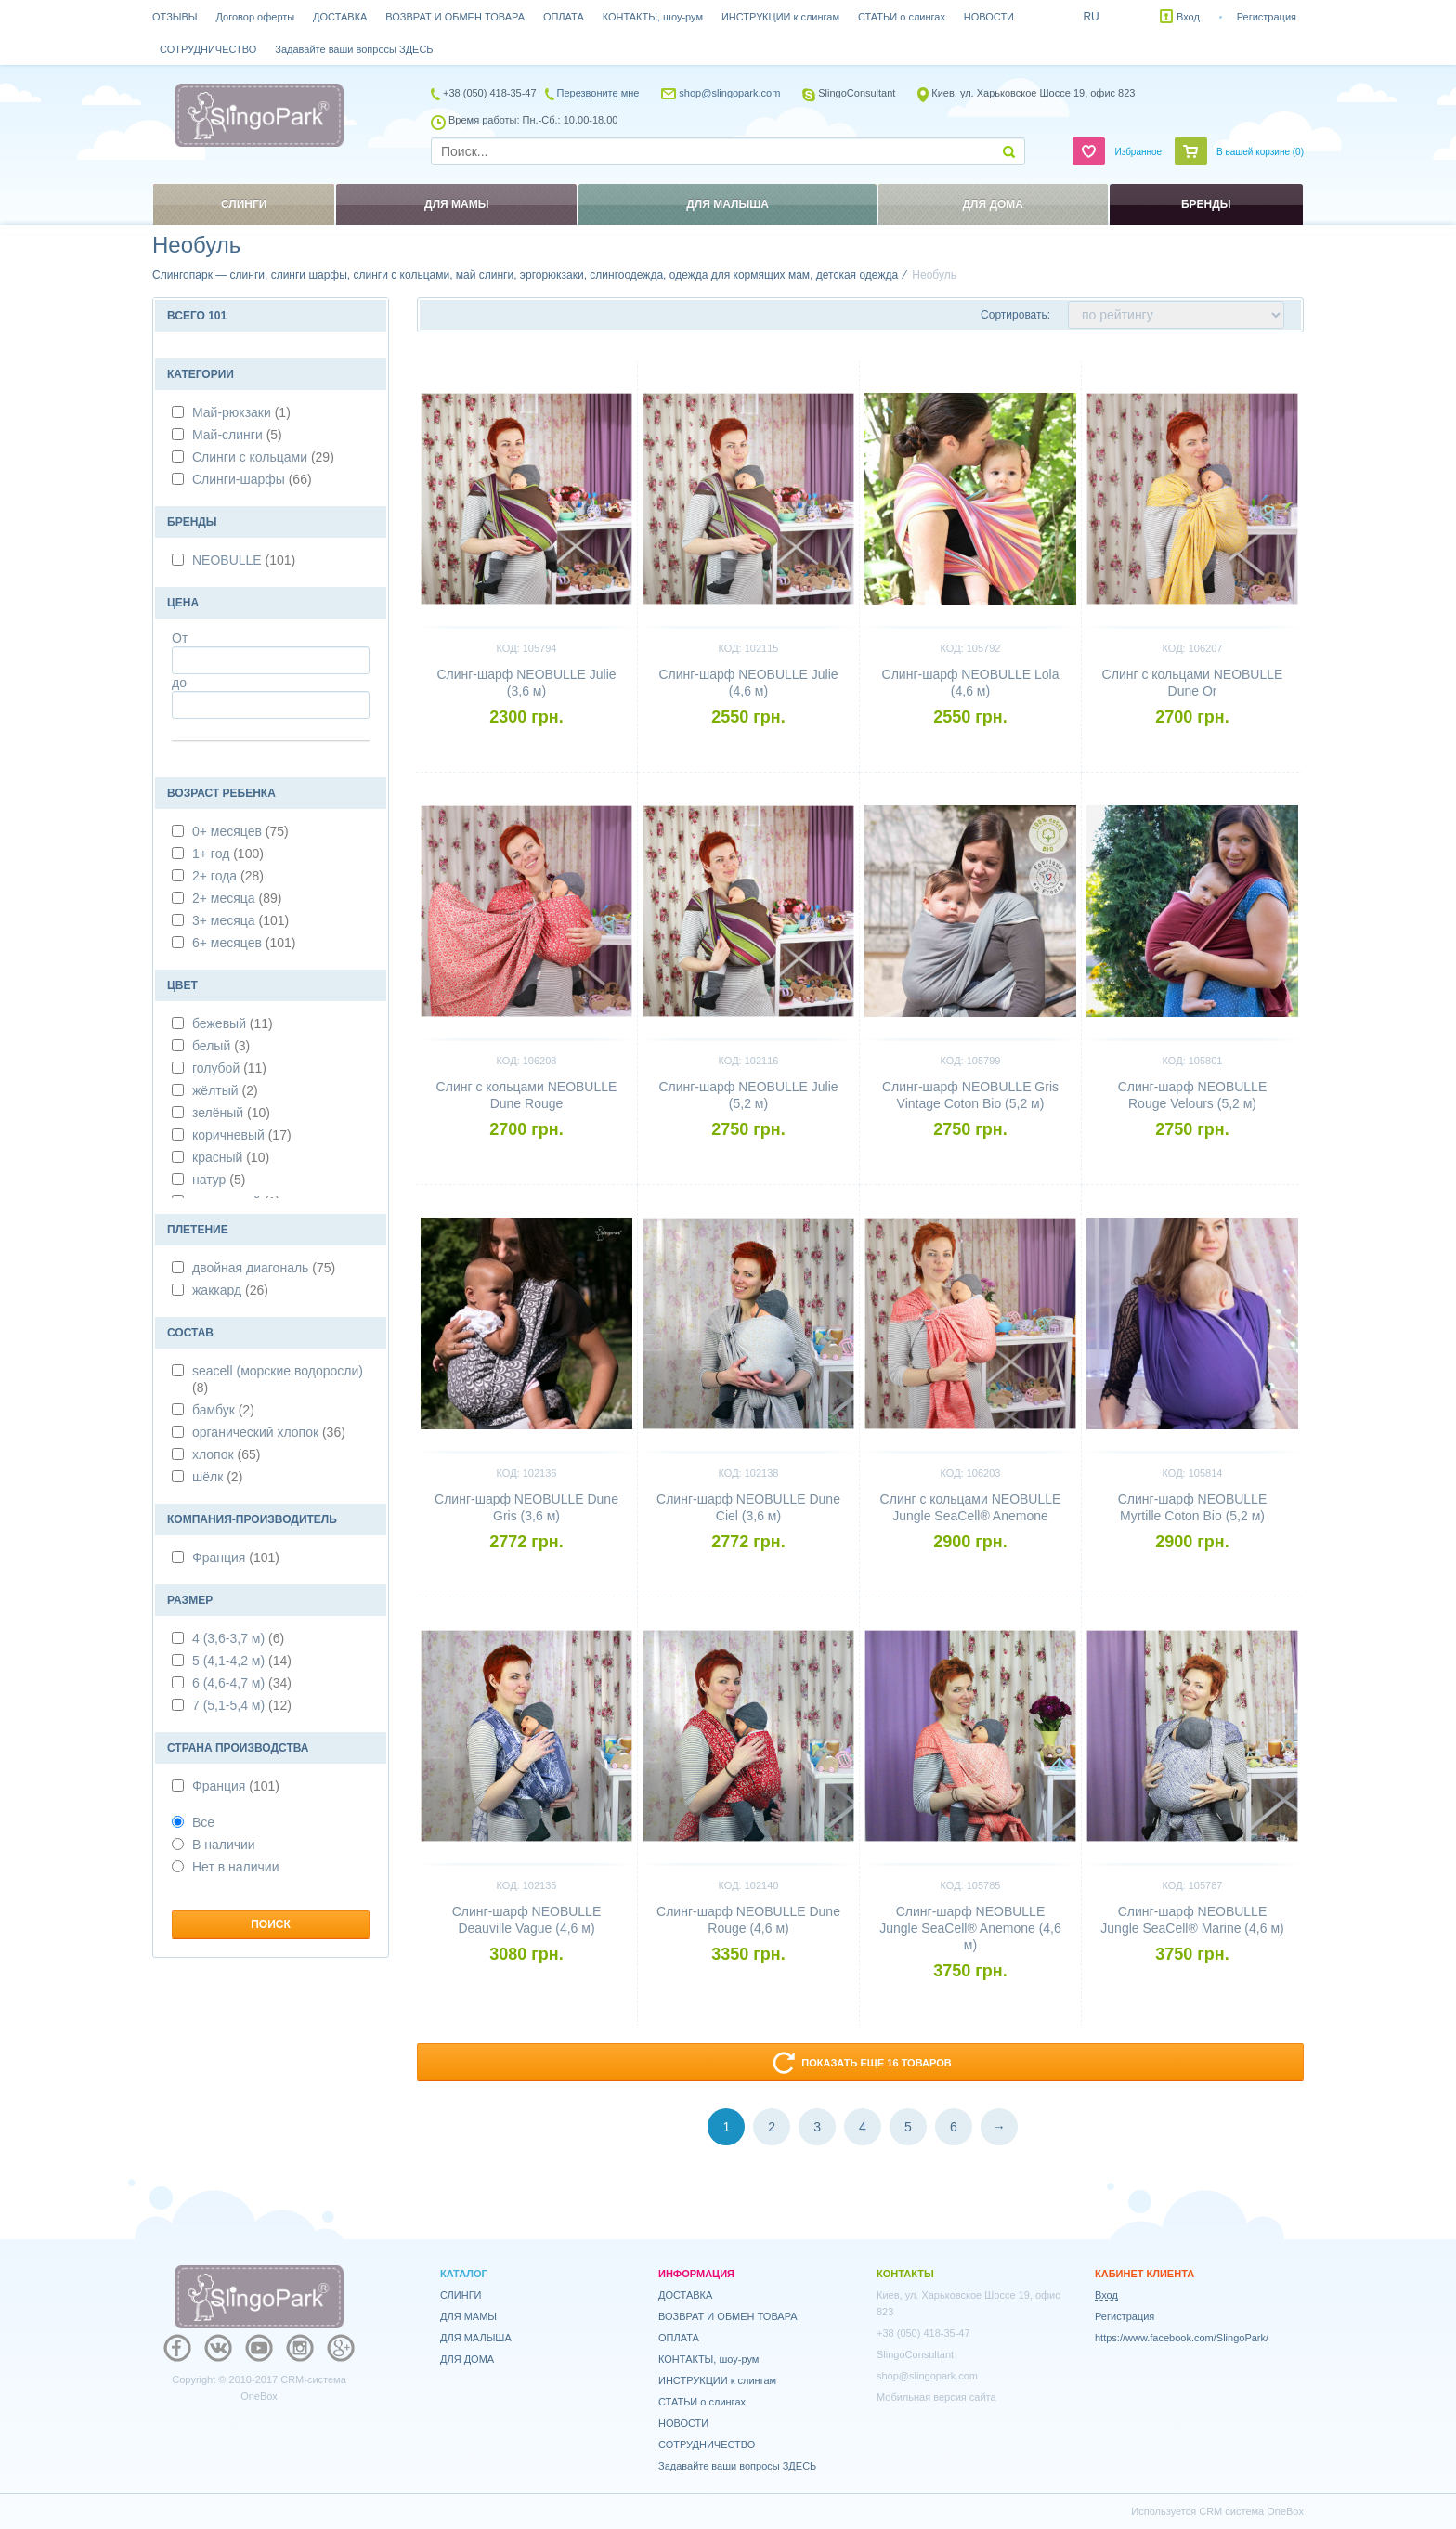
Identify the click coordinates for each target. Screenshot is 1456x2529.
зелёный (231, 1112)
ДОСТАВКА (340, 16)
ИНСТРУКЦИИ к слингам (780, 16)
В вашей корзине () (1260, 152)
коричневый (242, 1135)
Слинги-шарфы (252, 479)
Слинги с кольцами (263, 457)
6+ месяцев (244, 942)
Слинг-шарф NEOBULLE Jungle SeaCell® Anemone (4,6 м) (970, 1928)
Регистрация (1266, 16)
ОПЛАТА (563, 16)
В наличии (213, 1844)
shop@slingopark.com (729, 92)
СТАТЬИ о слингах (901, 16)
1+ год (228, 853)
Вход (1188, 16)
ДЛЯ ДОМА (467, 2359)
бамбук (223, 1409)
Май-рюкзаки (241, 412)
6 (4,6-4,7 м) (242, 1682)
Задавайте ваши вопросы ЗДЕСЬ (354, 49)
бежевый (232, 1023)
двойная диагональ (263, 1267)
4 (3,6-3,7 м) (238, 1638)
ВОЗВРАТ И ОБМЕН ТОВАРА (455, 16)
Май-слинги (237, 434)
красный (230, 1157)
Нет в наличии (226, 1866)
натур (218, 1179)
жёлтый (225, 1090)
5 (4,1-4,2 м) (242, 1660)
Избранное (1138, 152)
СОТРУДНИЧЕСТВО (208, 49)
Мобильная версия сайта (936, 2397)
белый (221, 1045)
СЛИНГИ (461, 2295)
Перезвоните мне (598, 92)
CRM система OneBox (1251, 2511)
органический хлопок (268, 1432)
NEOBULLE (243, 560)
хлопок (226, 1454)
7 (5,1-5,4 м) (242, 1705)
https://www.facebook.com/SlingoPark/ (1181, 2337)
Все (193, 1822)
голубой (229, 1068)
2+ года (228, 875)
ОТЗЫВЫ (175, 16)
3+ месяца (240, 920)
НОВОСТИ (989, 16)
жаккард (230, 1290)
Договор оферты (255, 16)
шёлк (217, 1476)
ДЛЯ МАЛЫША (476, 2337)
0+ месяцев (240, 831)
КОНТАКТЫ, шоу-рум (653, 16)
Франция (236, 1557)
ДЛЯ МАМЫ (468, 2316)
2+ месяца (236, 898)
